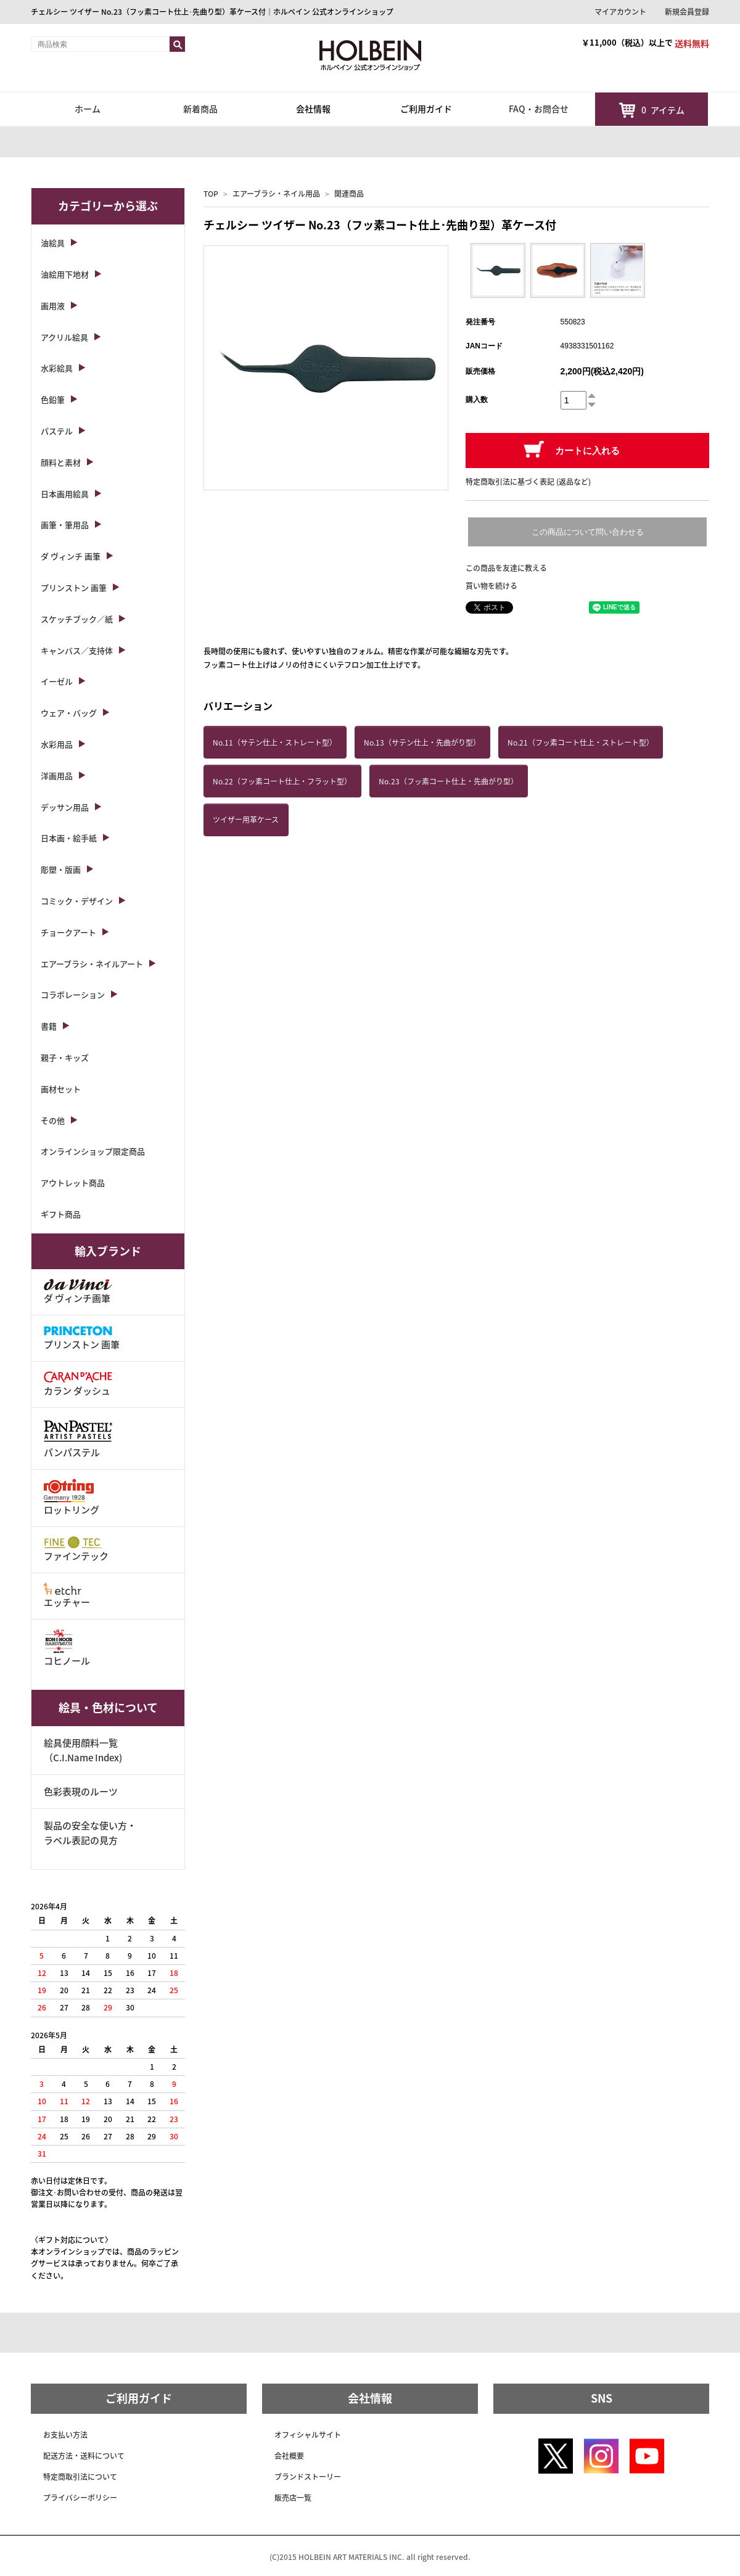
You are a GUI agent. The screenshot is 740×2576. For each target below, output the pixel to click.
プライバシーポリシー (80, 2497)
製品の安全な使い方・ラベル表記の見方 (90, 1833)
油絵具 (53, 243)
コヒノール (67, 1648)
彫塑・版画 (61, 869)
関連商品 (349, 193)
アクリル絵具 (64, 337)
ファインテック (76, 1549)
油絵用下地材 (65, 274)
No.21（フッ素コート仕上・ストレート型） (581, 742)
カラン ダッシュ (78, 1384)
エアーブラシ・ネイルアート (92, 963)
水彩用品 (57, 744)
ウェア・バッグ (69, 712)
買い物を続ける (491, 585)
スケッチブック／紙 (77, 619)
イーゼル (57, 681)
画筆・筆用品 (65, 524)
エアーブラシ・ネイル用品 (276, 193)
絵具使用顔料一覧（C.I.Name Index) (83, 1750)
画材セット (61, 1089)
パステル (57, 431)
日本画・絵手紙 (69, 838)
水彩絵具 (57, 368)
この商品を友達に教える (506, 568)
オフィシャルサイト (307, 2434)
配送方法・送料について (84, 2455)
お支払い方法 (65, 2434)
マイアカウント (620, 11)
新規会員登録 (687, 11)
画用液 (53, 305)
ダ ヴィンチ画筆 (78, 1291)
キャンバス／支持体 (77, 650)
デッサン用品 (65, 807)
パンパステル (78, 1438)
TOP (211, 193)
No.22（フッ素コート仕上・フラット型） (282, 781)
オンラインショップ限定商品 (93, 1151)
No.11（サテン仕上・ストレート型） (275, 742)
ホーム (88, 108)
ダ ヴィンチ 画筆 (71, 556)
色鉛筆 (53, 399)
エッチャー (67, 1595)
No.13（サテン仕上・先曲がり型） (422, 742)
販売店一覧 (292, 2497)
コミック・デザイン (77, 901)
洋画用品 (57, 775)
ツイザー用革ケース (246, 819)
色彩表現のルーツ (81, 1791)
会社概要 (289, 2455)
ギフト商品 (61, 1214)
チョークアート (68, 932)
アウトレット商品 (73, 1182)
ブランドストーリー (307, 2476)
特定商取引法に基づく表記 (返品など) (528, 481)
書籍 (49, 1026)
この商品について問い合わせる (588, 532)
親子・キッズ (65, 1057)
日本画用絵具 (65, 494)
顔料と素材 (61, 462)
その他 (53, 1120)
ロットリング (71, 1497)
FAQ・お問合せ (539, 108)
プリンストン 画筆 (74, 587)
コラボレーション (73, 994)
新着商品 (200, 108)
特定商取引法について (80, 2476)
